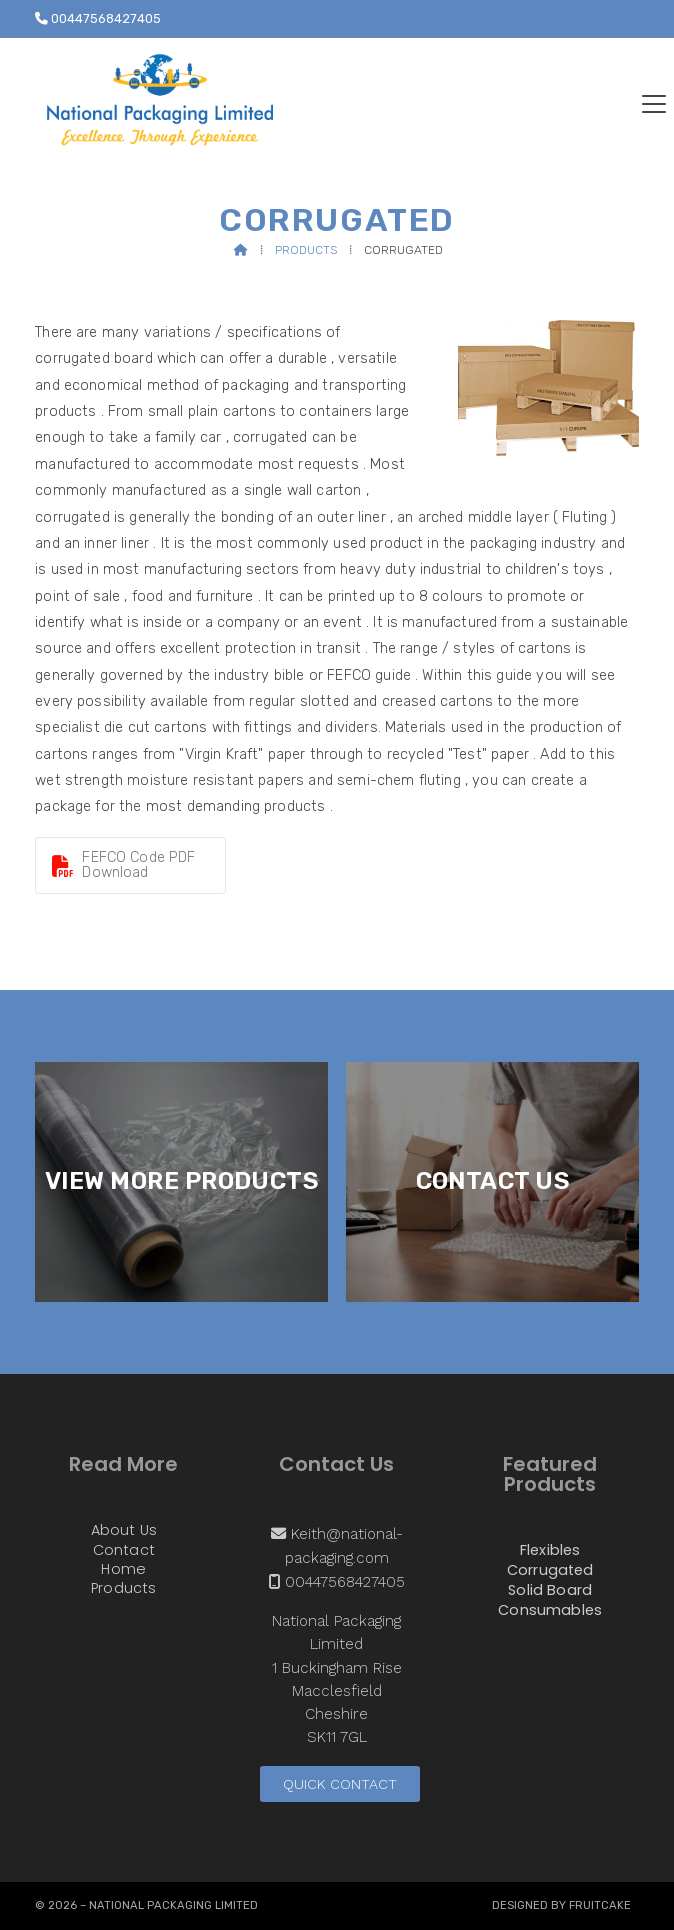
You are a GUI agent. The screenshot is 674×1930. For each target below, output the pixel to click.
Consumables (550, 1610)
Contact (124, 1551)
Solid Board (550, 1591)
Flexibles (550, 1551)
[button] (654, 104)
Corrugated (550, 1571)
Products (306, 250)
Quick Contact (340, 1784)
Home (123, 1570)
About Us (124, 1531)
